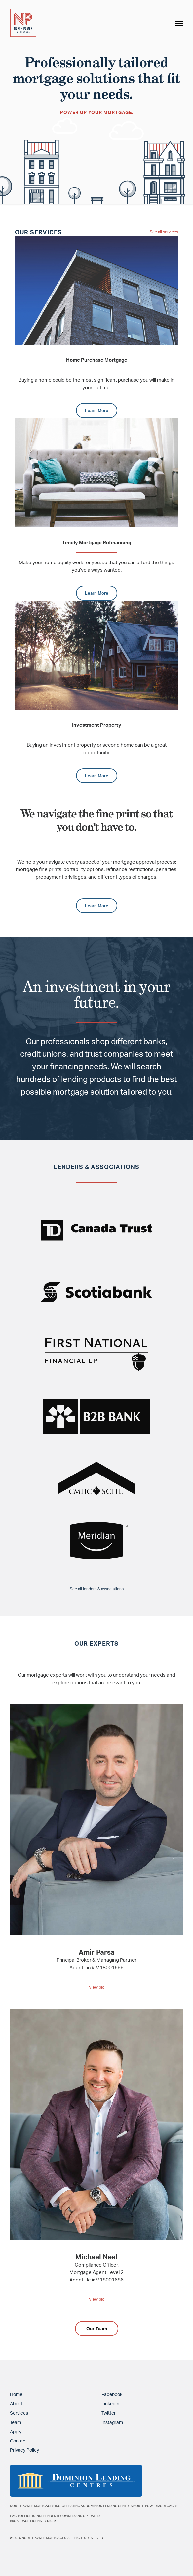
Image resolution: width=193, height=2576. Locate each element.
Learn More (96, 410)
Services (19, 2413)
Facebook (111, 2394)
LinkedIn (110, 2403)
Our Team (96, 2328)
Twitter (108, 2413)
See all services (164, 231)
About (16, 2403)
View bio (96, 1987)
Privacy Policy (24, 2450)
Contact (18, 2440)
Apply (15, 2431)
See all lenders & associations (97, 1588)
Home (16, 2394)
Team (15, 2422)
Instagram (112, 2422)
